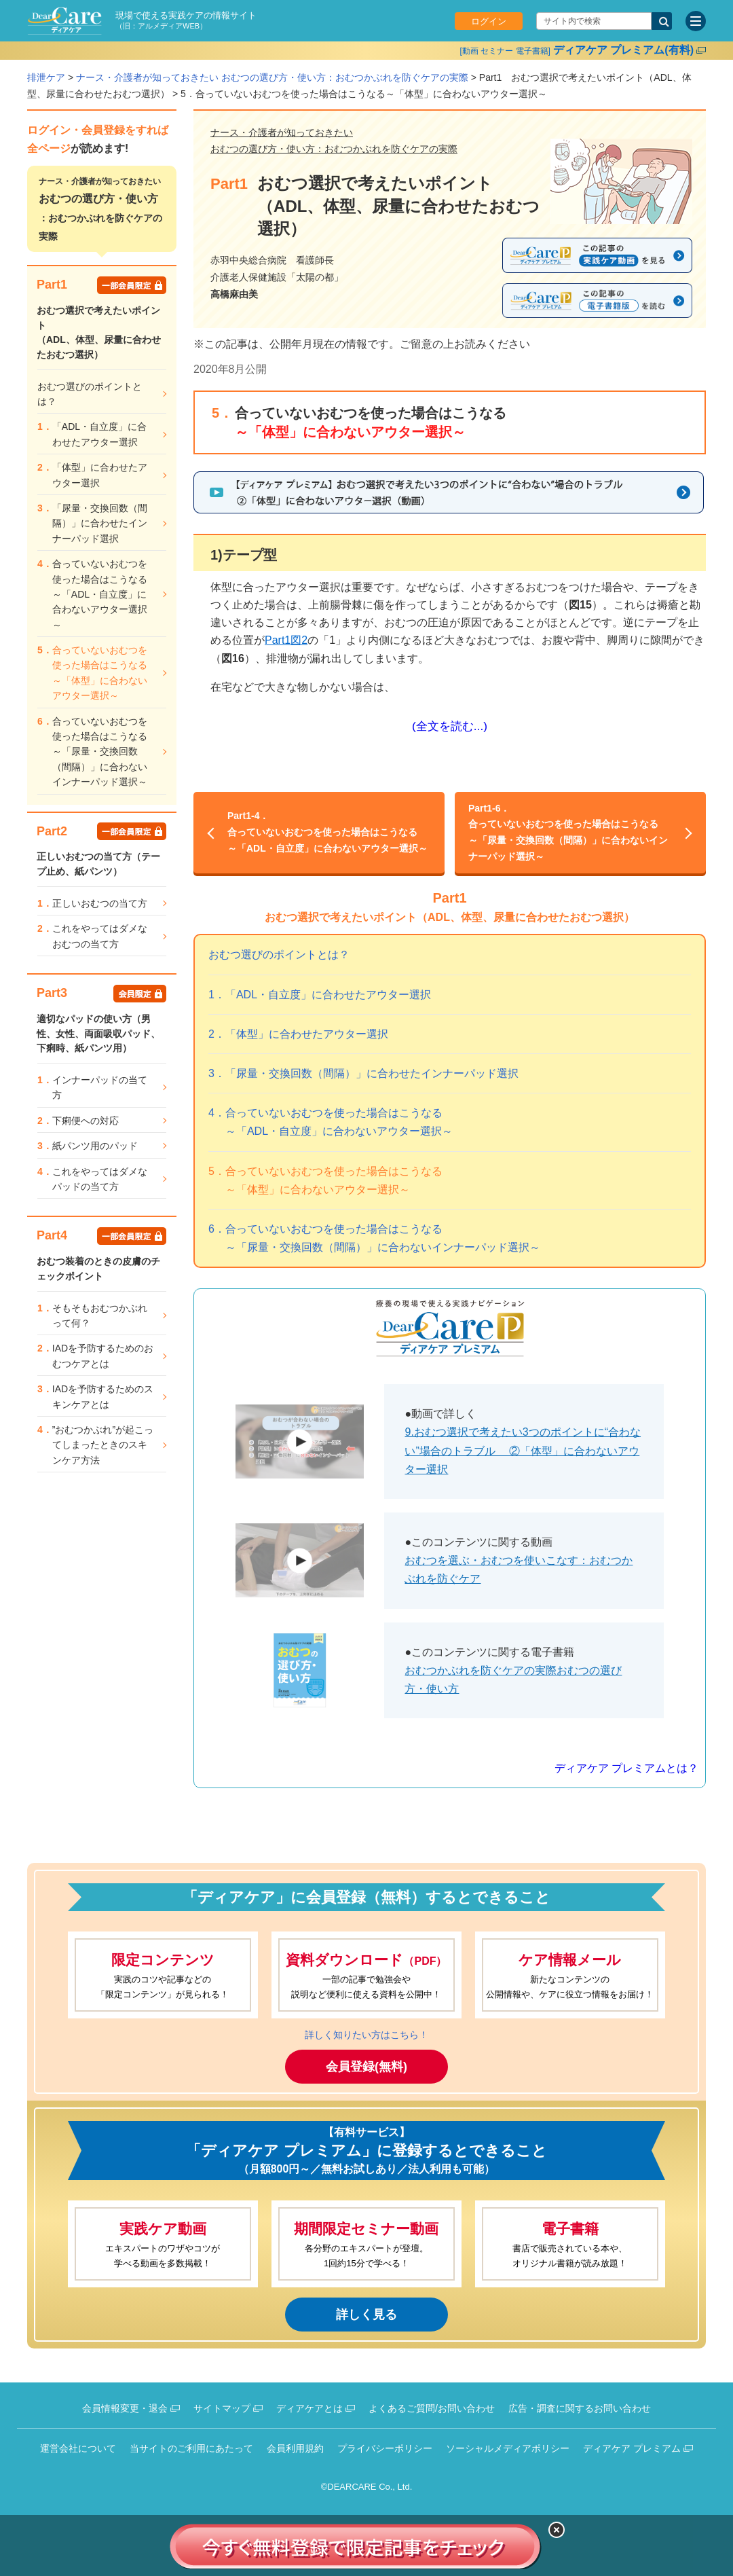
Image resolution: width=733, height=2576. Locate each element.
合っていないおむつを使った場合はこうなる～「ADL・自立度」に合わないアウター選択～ (329, 831)
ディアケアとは (309, 2408)
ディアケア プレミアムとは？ (626, 1768)
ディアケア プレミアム (632, 2448)
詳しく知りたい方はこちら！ (366, 2034)
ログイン (488, 21)
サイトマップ (221, 2408)
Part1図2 (286, 640)
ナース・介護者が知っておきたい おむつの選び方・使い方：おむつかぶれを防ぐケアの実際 (272, 77)
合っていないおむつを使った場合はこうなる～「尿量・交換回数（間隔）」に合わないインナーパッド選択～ (570, 831)
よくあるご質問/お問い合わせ (432, 2408)
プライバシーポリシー (384, 2448)
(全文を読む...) (449, 726)
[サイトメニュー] (695, 21)
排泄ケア (46, 77)
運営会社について (78, 2448)
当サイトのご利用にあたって (191, 2448)
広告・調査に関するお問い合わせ (579, 2408)
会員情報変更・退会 (125, 2408)
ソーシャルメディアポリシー (507, 2448)
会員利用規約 (295, 2448)
